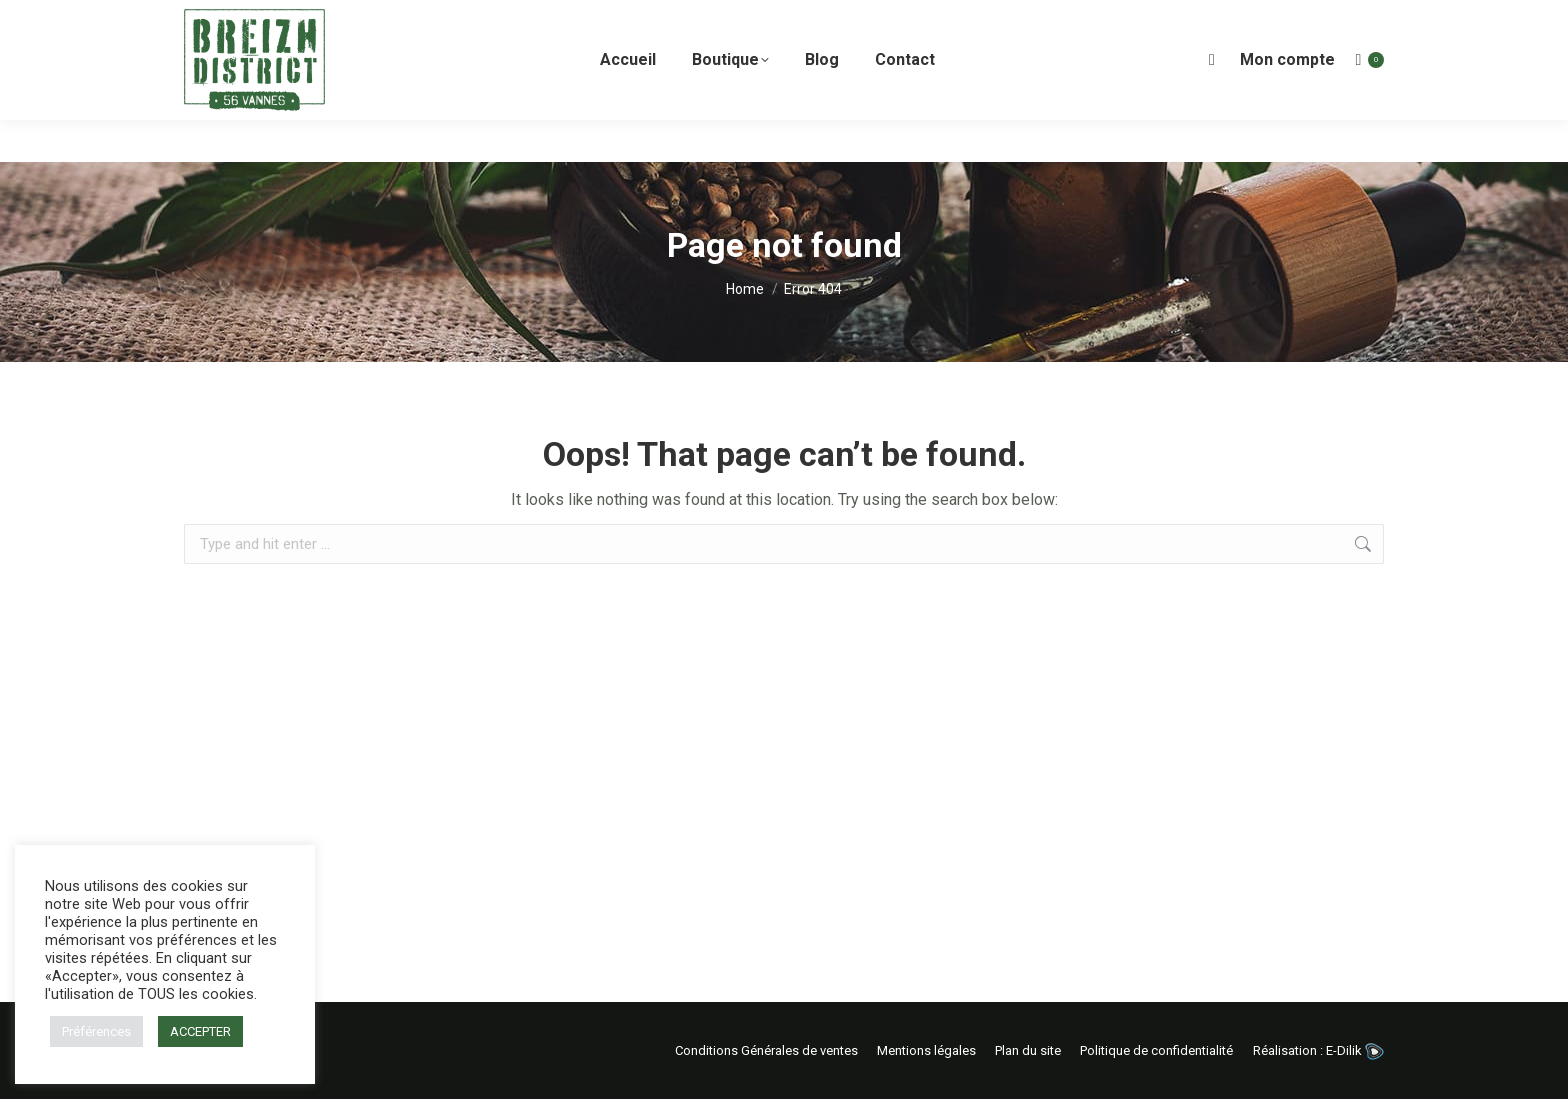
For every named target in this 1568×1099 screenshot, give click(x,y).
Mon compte (1287, 101)
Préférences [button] (96, 1031)
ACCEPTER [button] (200, 1031)
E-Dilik (1355, 1050)
